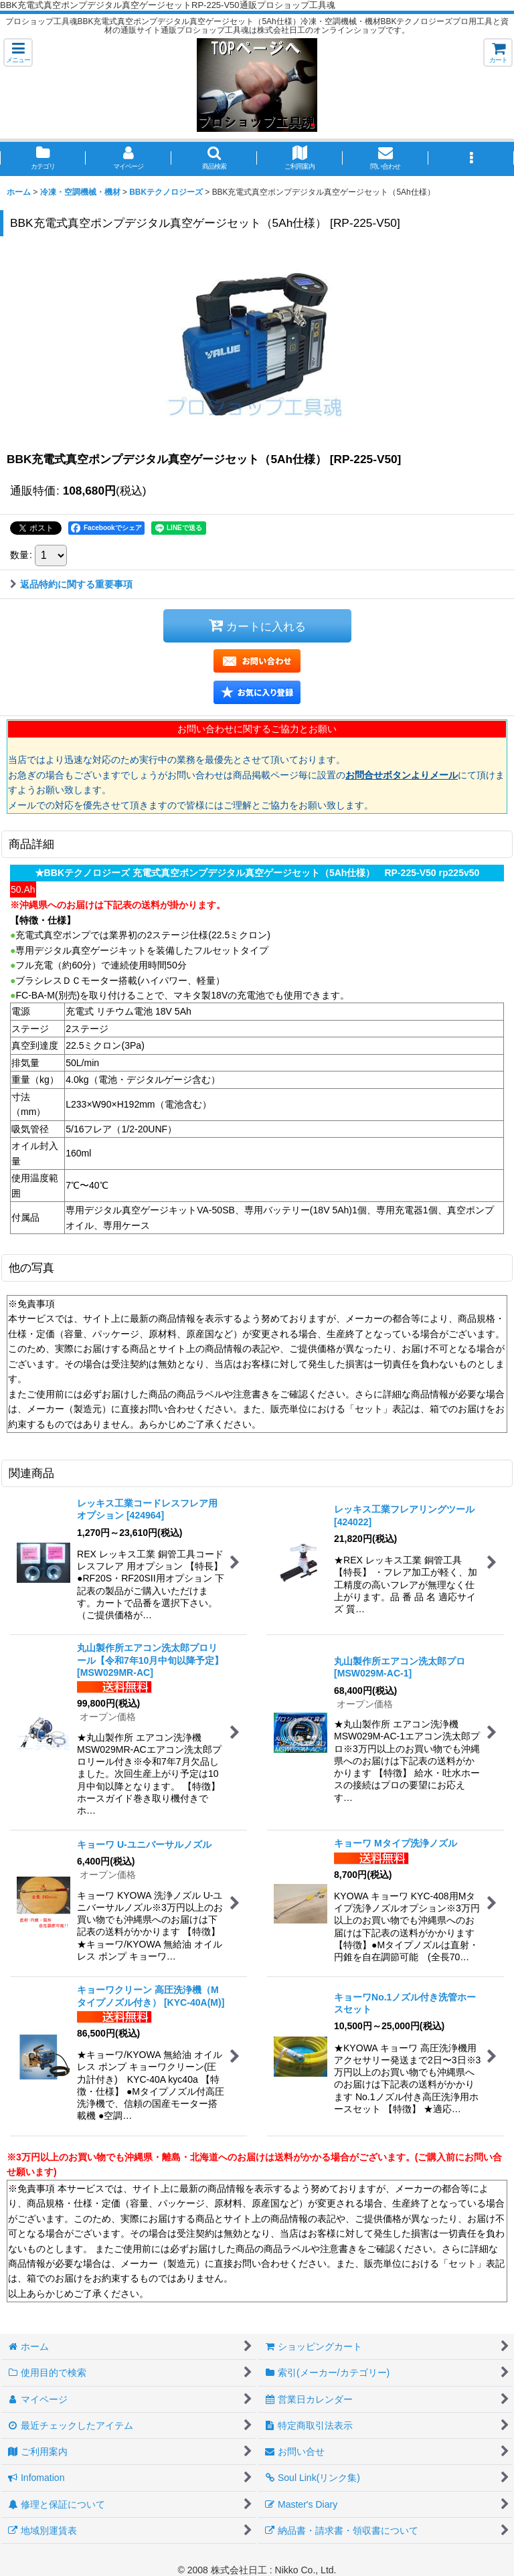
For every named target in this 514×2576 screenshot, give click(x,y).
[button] (18, 52)
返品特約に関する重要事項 (71, 584)
